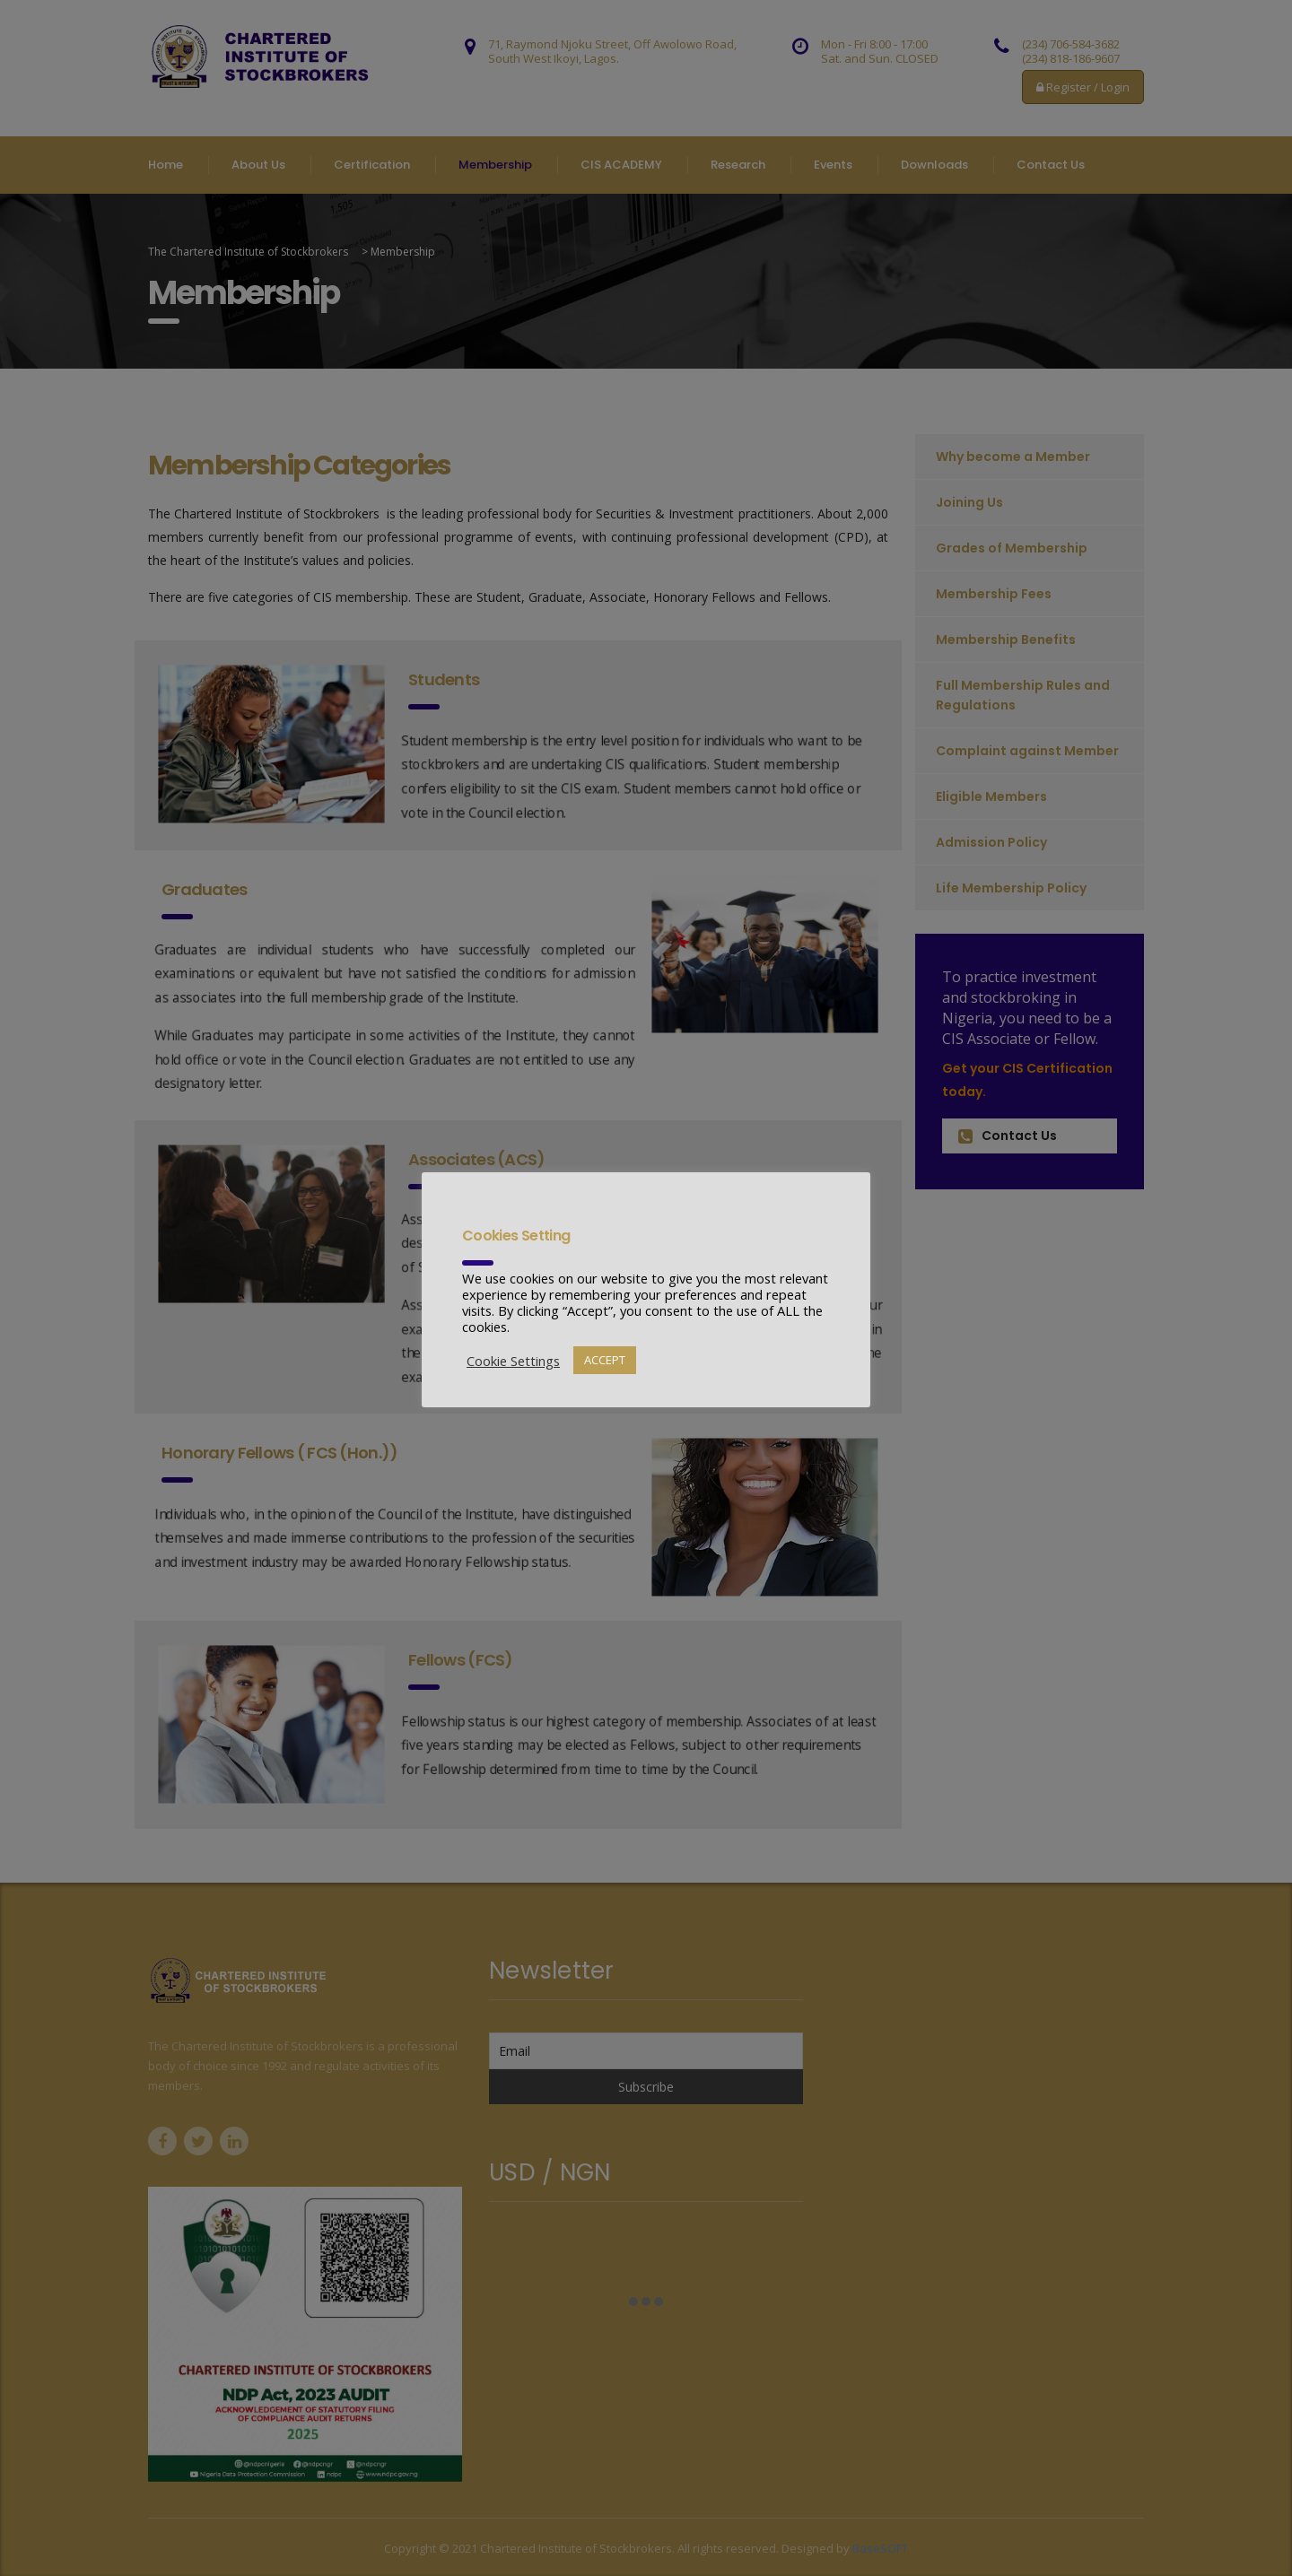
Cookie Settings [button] (513, 1361)
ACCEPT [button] (604, 1360)
